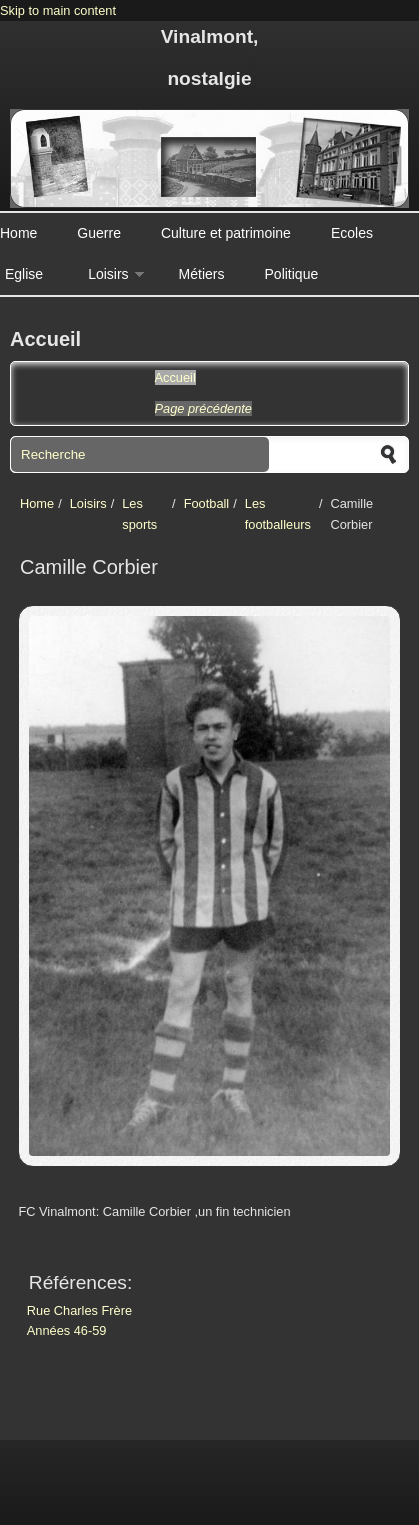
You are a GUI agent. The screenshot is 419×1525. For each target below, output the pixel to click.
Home (18, 233)
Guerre (99, 233)
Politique (292, 274)
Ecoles (352, 233)
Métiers (202, 274)
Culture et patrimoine (226, 233)
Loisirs (108, 274)
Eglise (24, 274)
